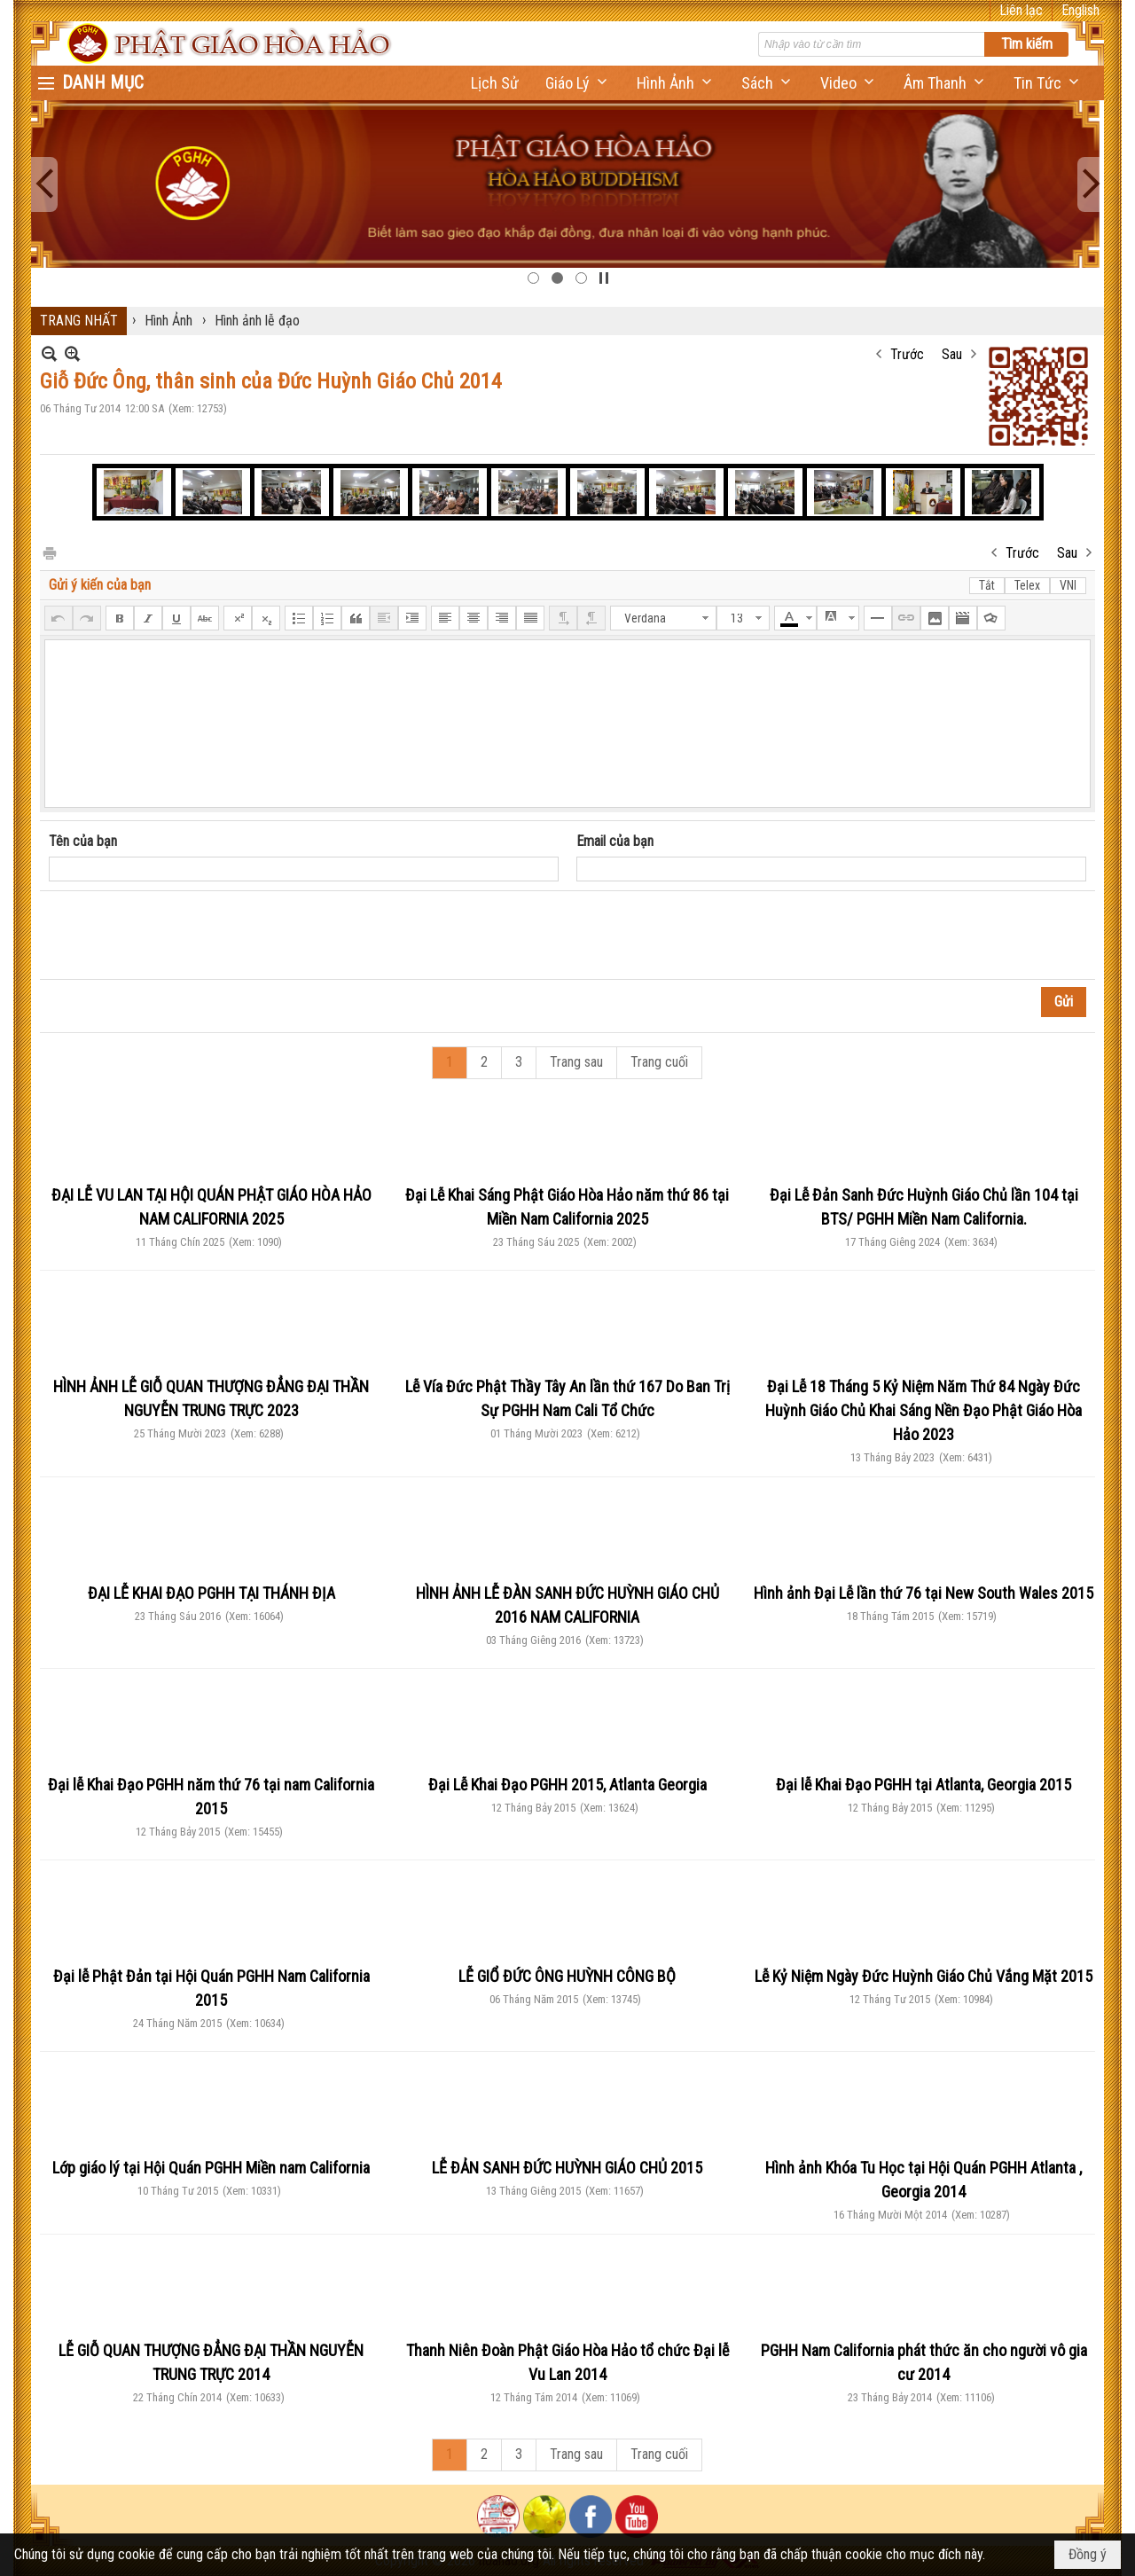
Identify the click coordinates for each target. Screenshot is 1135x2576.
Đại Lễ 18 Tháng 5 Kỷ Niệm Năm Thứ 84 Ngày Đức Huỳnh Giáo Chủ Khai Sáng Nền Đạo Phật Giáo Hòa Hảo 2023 (923, 1410)
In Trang (49, 552)
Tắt (987, 585)
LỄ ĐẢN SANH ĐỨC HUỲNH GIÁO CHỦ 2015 (567, 2167)
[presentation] (183, 935)
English (1080, 10)
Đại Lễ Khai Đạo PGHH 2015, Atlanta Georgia (567, 1784)
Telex (1027, 585)
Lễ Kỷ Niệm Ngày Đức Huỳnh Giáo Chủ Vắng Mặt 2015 (923, 1976)
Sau (952, 354)
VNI (1068, 585)
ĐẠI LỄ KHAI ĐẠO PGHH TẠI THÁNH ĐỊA (211, 1593)
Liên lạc (1021, 10)
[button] (577, 83)
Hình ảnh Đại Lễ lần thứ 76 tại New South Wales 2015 (923, 1593)
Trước (907, 354)
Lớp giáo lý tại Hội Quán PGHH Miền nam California (211, 2167)
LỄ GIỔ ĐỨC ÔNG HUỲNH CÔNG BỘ (567, 1976)
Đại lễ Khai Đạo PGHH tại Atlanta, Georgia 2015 (923, 1784)
